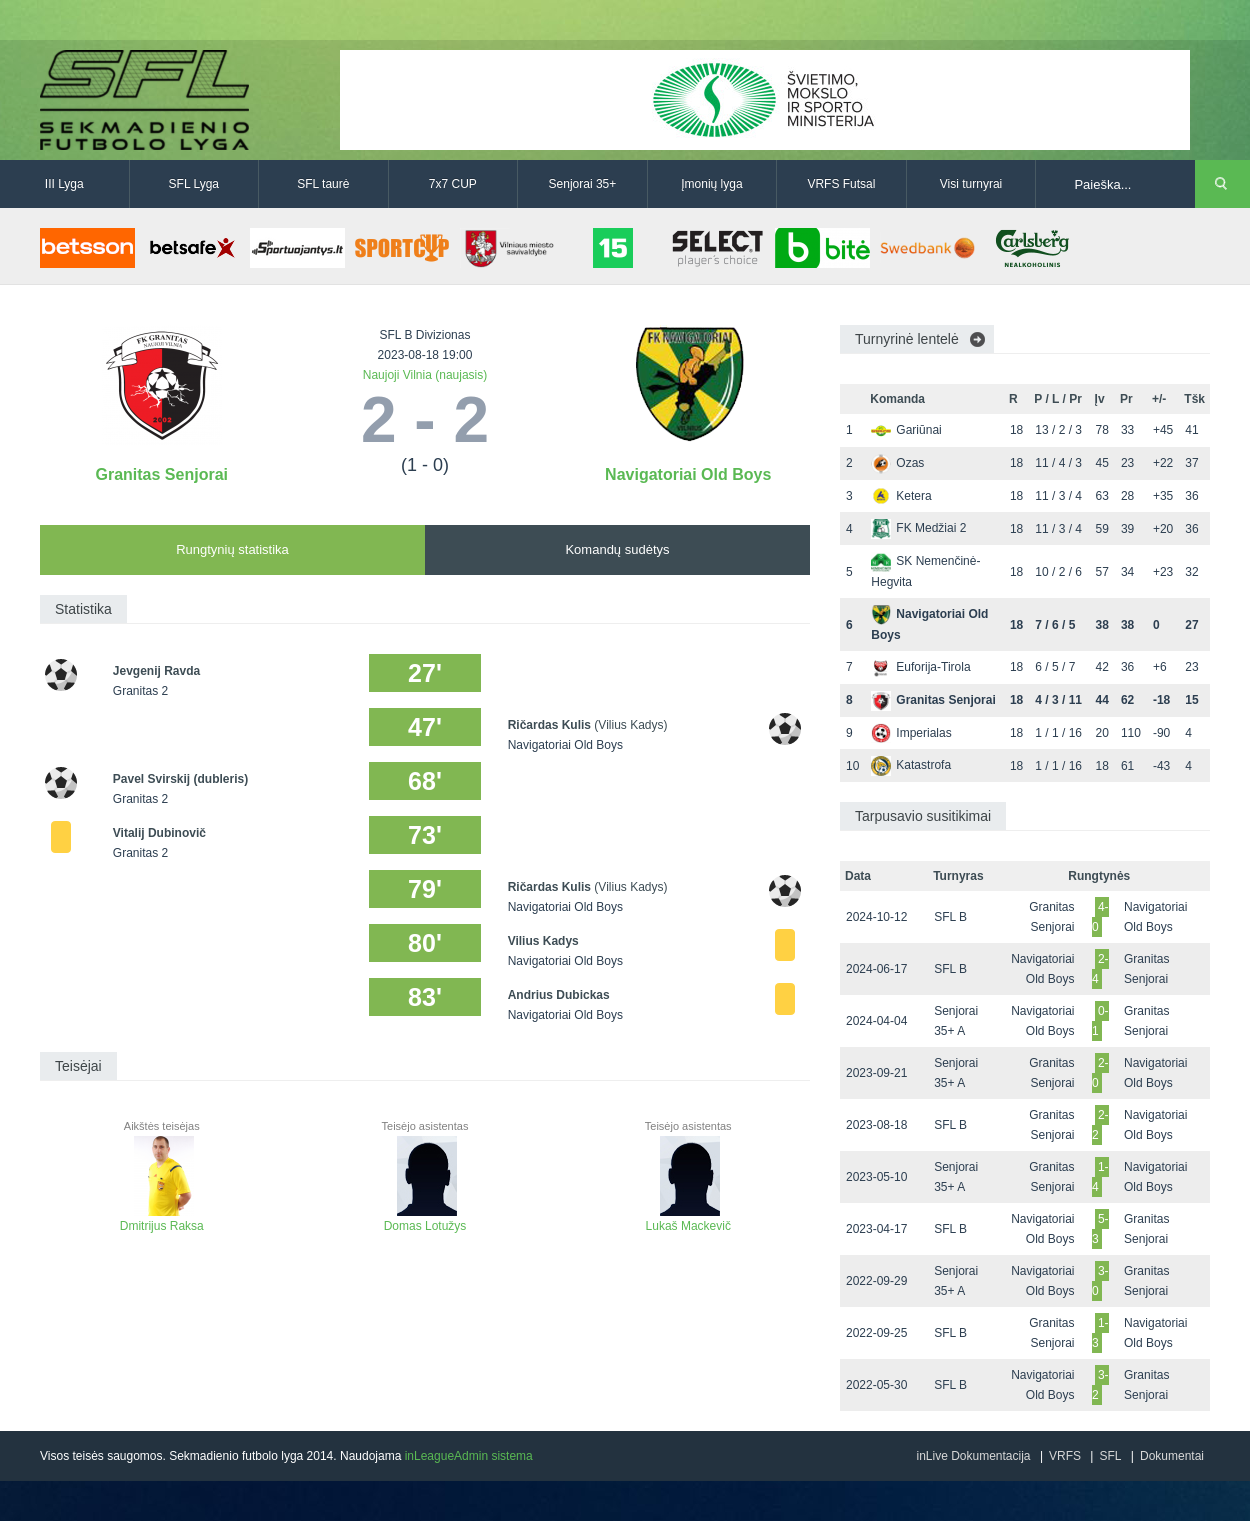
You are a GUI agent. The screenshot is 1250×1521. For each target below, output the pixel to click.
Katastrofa (911, 765)
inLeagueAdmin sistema (469, 1456)
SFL (1110, 1456)
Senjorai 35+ (583, 184)
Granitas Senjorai (162, 474)
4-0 (1100, 917)
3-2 (1100, 1385)
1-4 (1100, 1177)
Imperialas (911, 733)
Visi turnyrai (971, 184)
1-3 (1100, 1333)
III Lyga (64, 184)
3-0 (1100, 1281)
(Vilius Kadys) (630, 725)
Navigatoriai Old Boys (688, 474)
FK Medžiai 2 (918, 528)
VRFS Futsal (841, 184)
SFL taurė (323, 184)
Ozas (897, 463)
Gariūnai (906, 430)
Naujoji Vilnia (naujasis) (425, 375)
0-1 (1100, 1021)
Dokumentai (1172, 1456)
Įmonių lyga (711, 184)
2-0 (1100, 1073)
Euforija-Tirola (920, 667)
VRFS (1065, 1456)
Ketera (901, 496)
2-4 (1100, 969)
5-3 (1100, 1229)
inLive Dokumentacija (973, 1456)
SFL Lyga (194, 184)
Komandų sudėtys (617, 549)
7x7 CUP (453, 184)
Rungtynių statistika (232, 549)
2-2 (1100, 1125)
